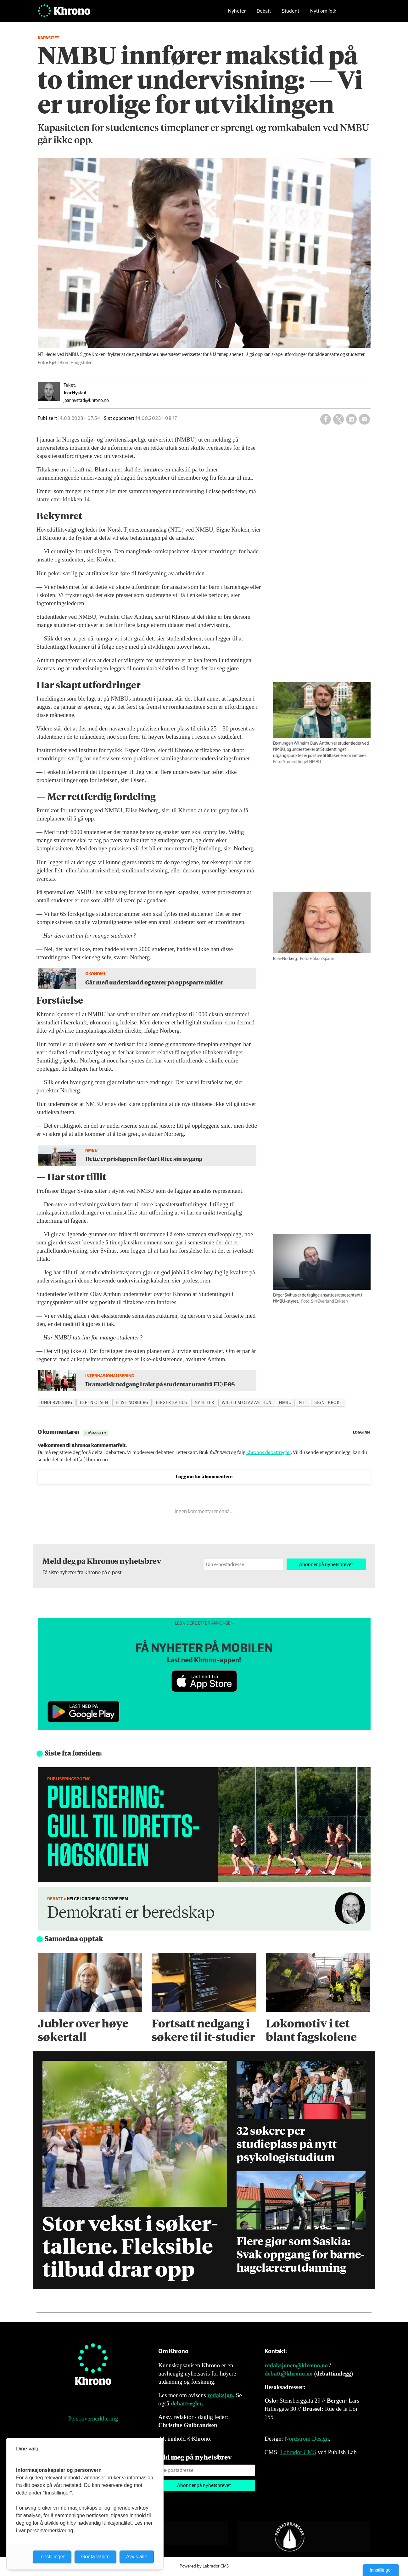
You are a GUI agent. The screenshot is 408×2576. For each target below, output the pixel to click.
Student (290, 14)
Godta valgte (95, 2556)
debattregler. (187, 2403)
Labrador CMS (298, 2452)
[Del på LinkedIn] (351, 419)
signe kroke (328, 1403)
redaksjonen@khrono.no (296, 2365)
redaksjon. (220, 2395)
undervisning (56, 1403)
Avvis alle (136, 2556)
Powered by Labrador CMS (204, 2566)
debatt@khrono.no (289, 2373)
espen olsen (94, 1403)
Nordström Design (307, 2438)
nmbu (285, 1403)
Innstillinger (381, 2570)
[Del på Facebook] (325, 419)
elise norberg (132, 1403)
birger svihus (171, 1403)
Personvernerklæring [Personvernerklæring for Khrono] (93, 2418)
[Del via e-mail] (364, 419)
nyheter (204, 1403)
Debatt (264, 14)
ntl (303, 1403)
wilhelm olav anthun (246, 1403)
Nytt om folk (323, 14)
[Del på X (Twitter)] (338, 419)
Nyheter (237, 14)
